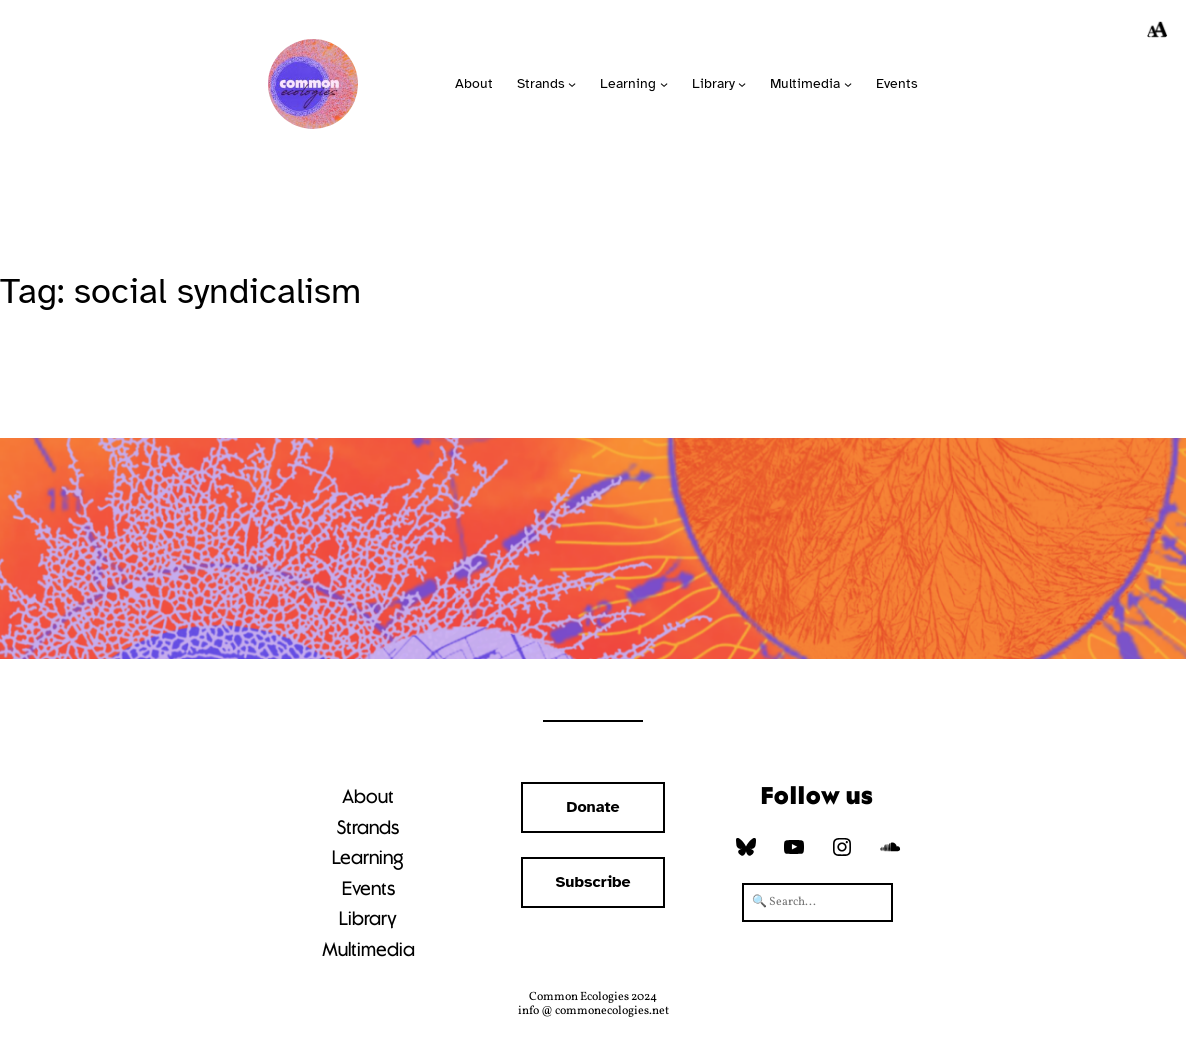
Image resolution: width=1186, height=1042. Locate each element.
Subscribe (592, 882)
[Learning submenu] (664, 84)
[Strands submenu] (572, 84)
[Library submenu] (742, 84)
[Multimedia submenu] (848, 84)
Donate (592, 807)
